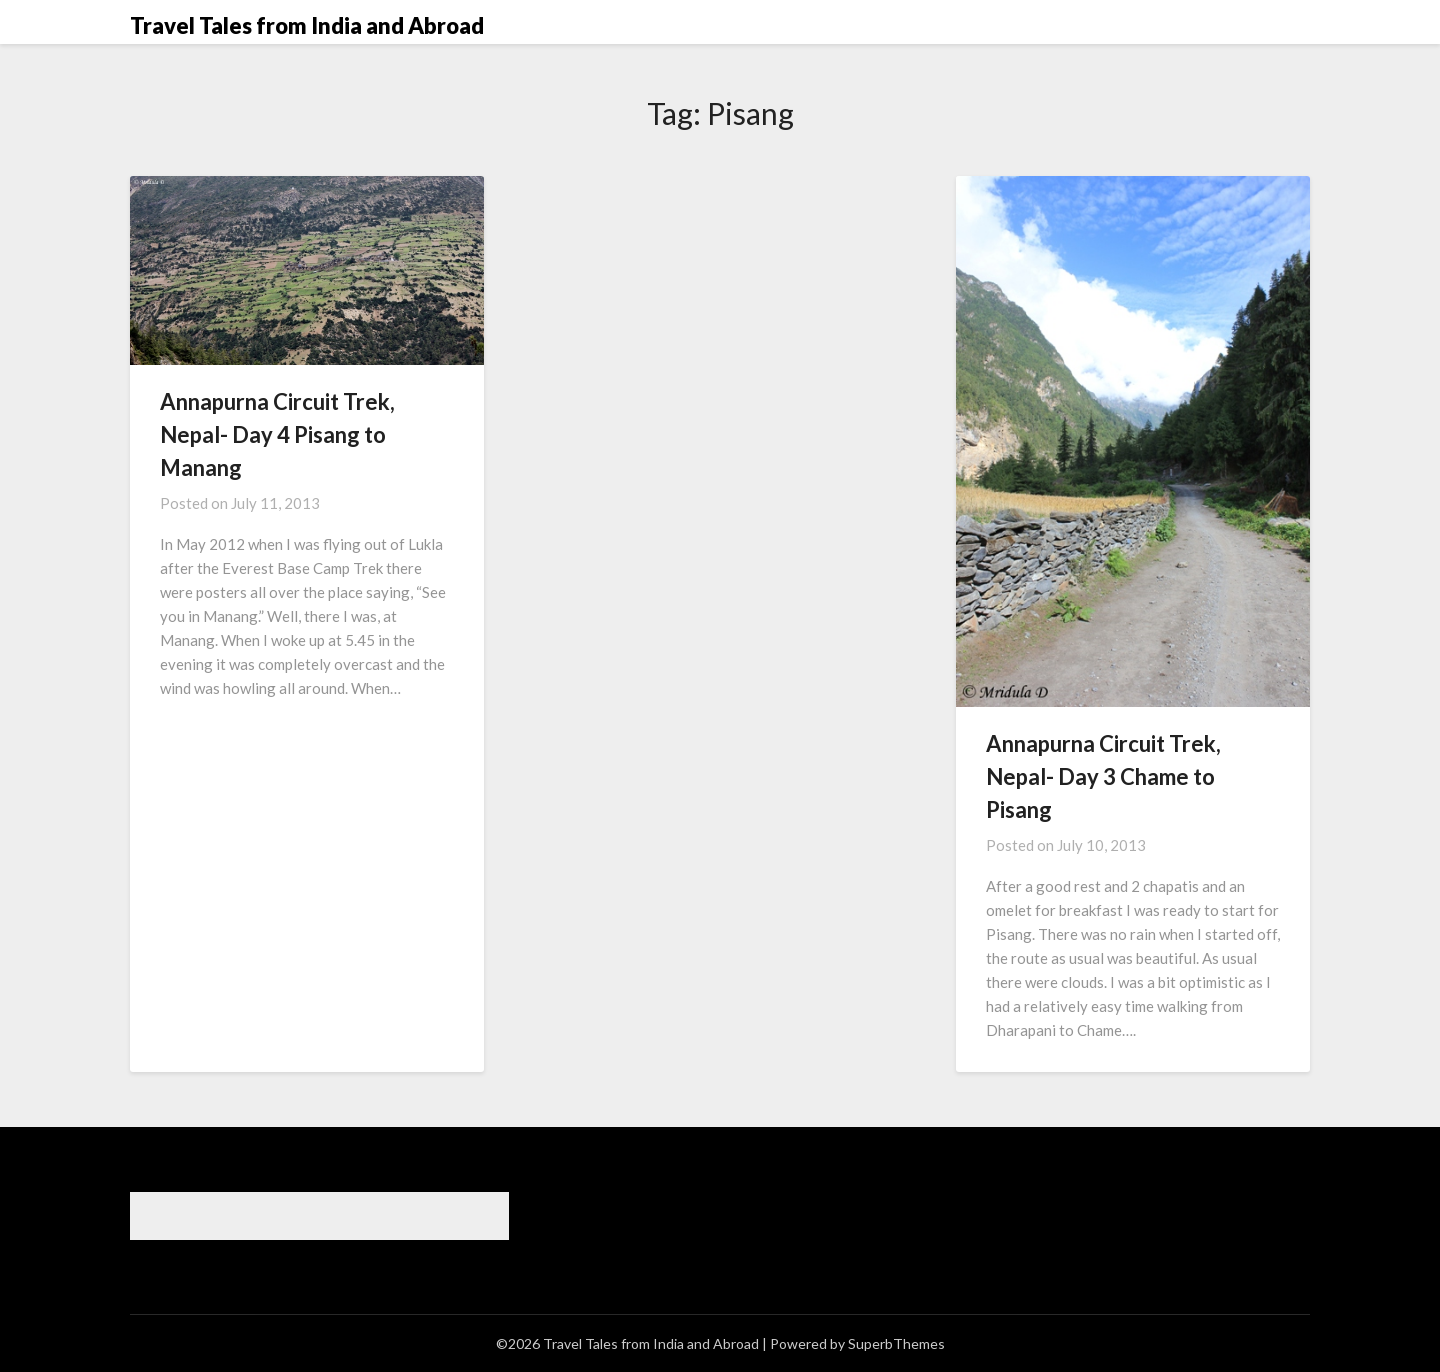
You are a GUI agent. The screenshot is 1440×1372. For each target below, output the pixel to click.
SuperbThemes (896, 1343)
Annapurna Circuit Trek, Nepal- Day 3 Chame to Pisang (1103, 776)
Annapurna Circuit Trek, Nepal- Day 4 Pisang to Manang (277, 434)
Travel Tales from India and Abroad (307, 25)
